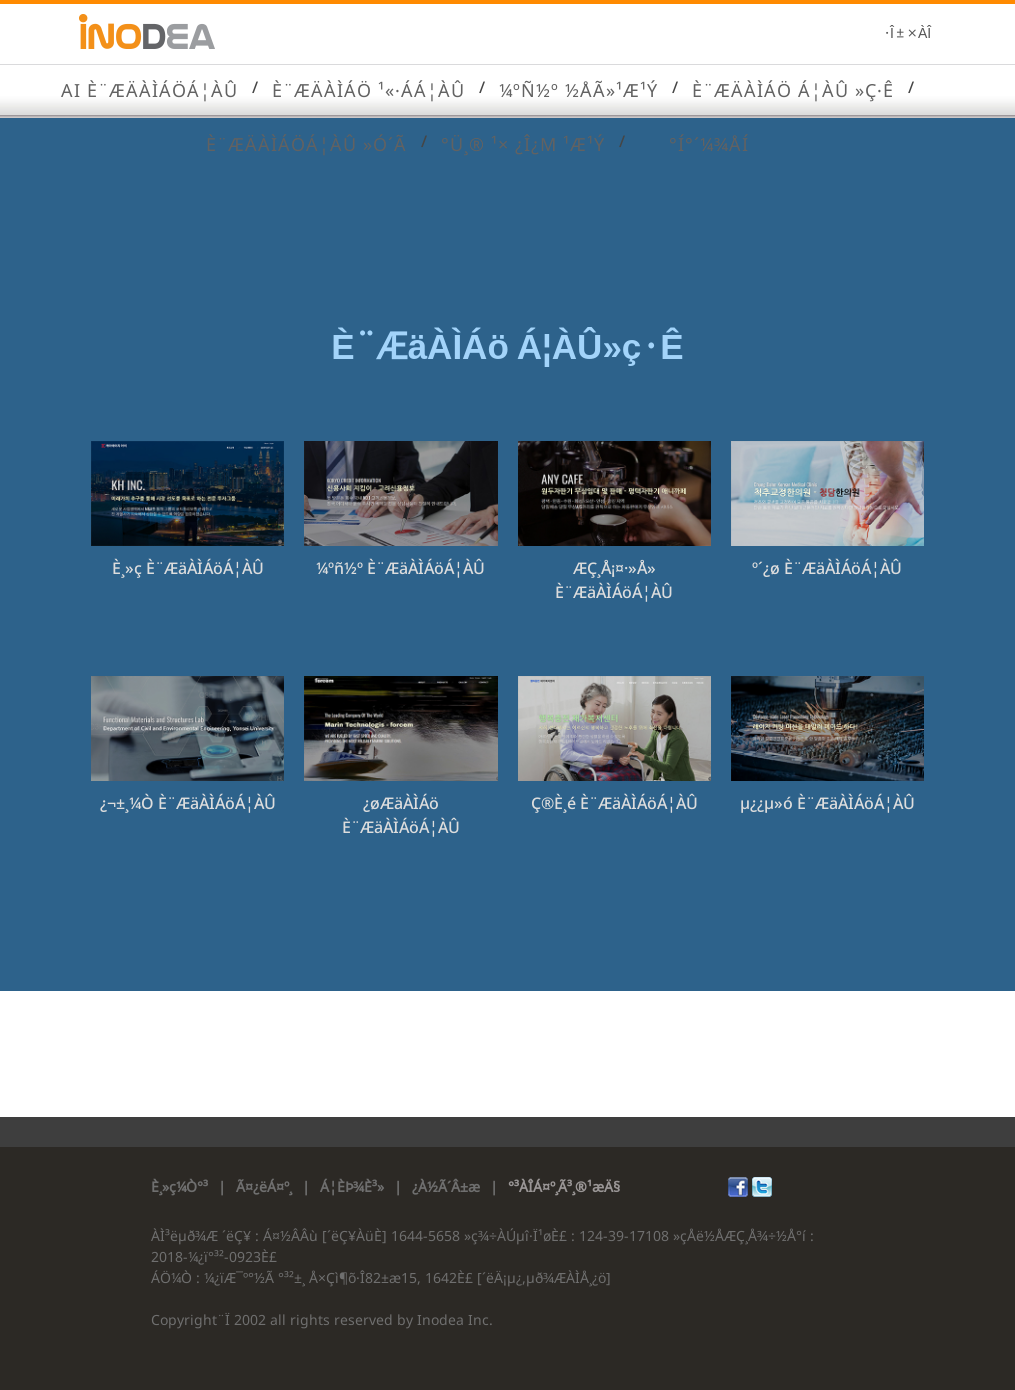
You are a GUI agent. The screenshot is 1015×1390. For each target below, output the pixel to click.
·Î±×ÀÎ (907, 34)
